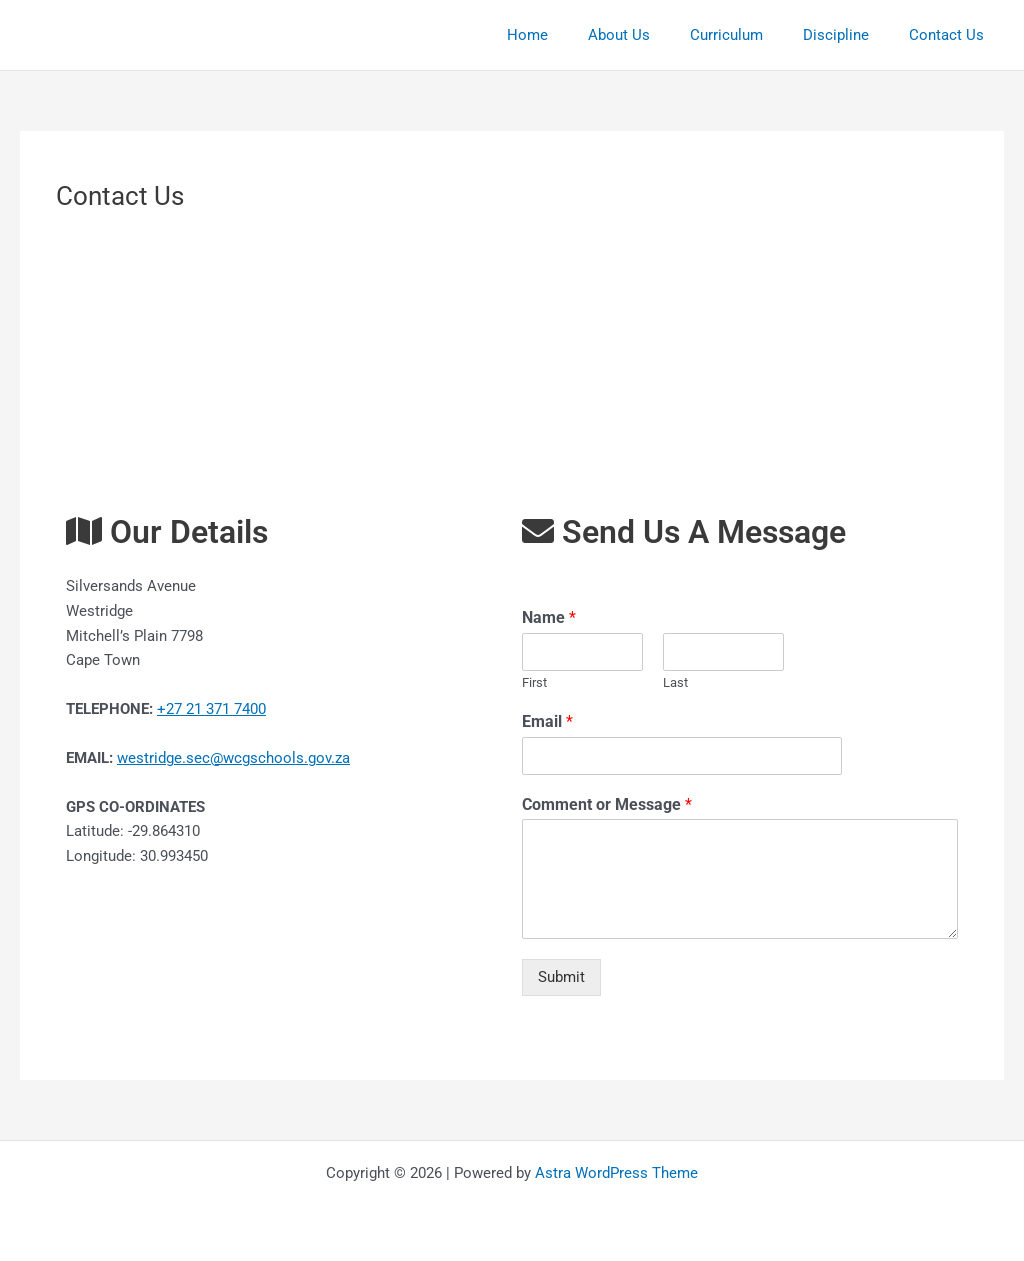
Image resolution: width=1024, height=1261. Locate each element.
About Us (654, 35)
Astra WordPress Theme (616, 1173)
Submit (561, 977)
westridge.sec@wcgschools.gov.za (233, 758)
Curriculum (751, 35)
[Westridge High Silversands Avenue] (512, 359)
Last (675, 682)
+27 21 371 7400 (211, 709)
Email (547, 721)
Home (572, 35)
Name (549, 617)
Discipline (851, 35)
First (534, 682)
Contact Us (951, 35)
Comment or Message (607, 804)
